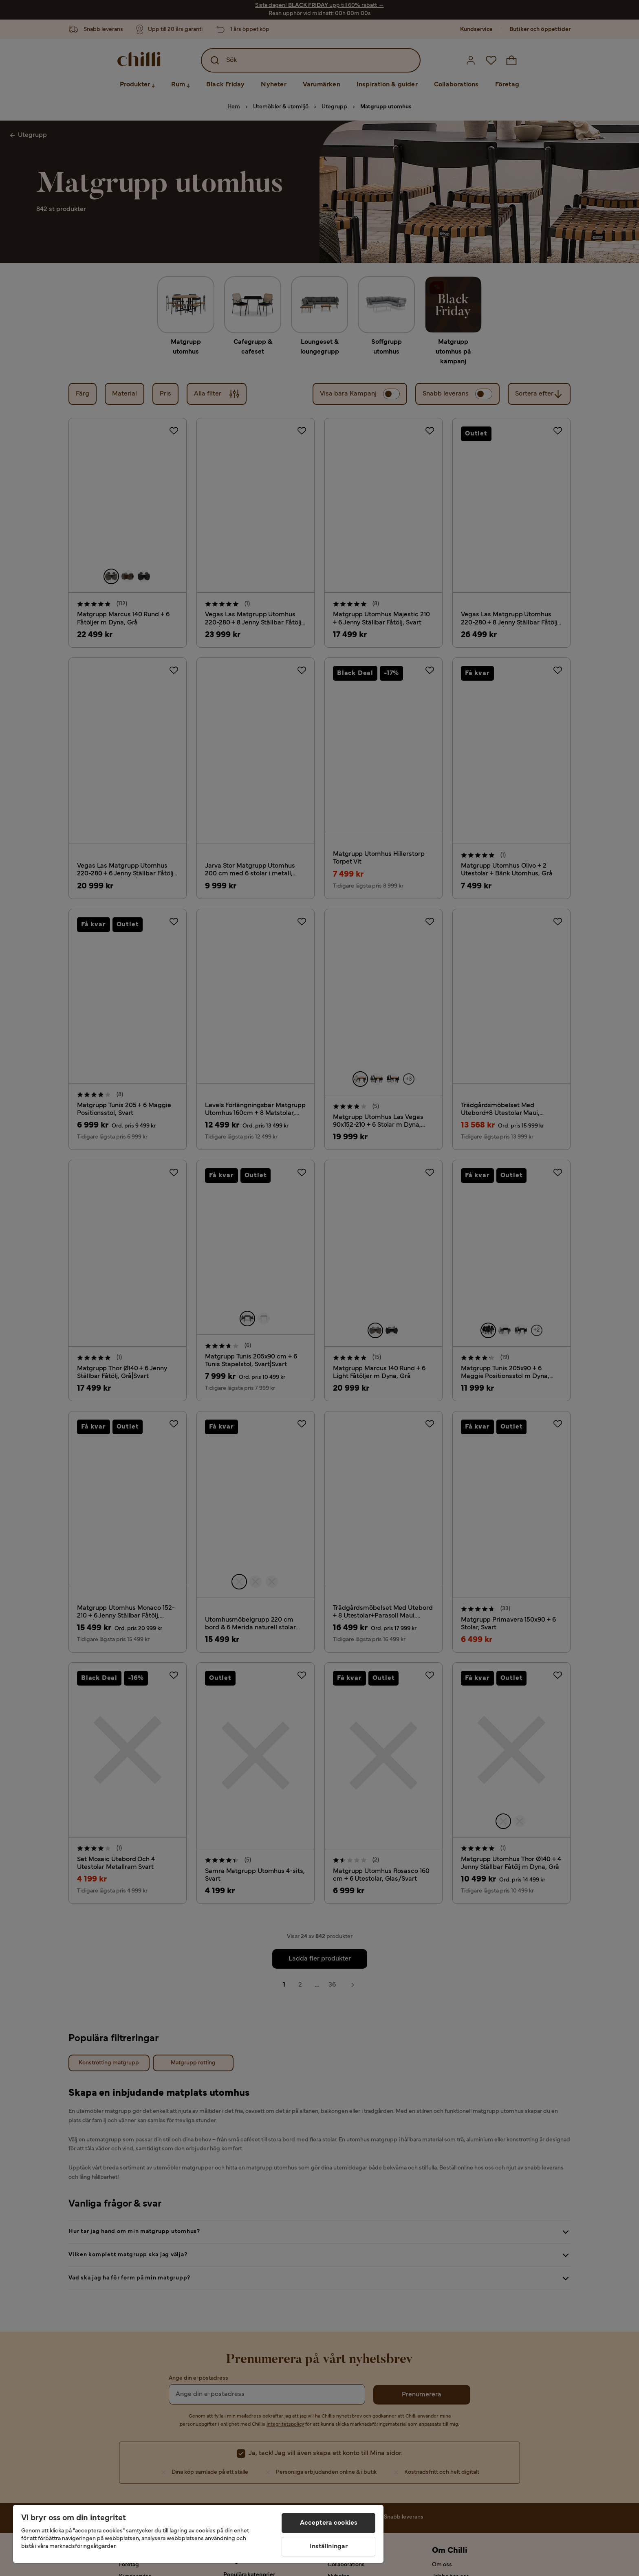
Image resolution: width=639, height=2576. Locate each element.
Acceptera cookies (329, 2523)
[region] (198, 2534)
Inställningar (328, 2547)
